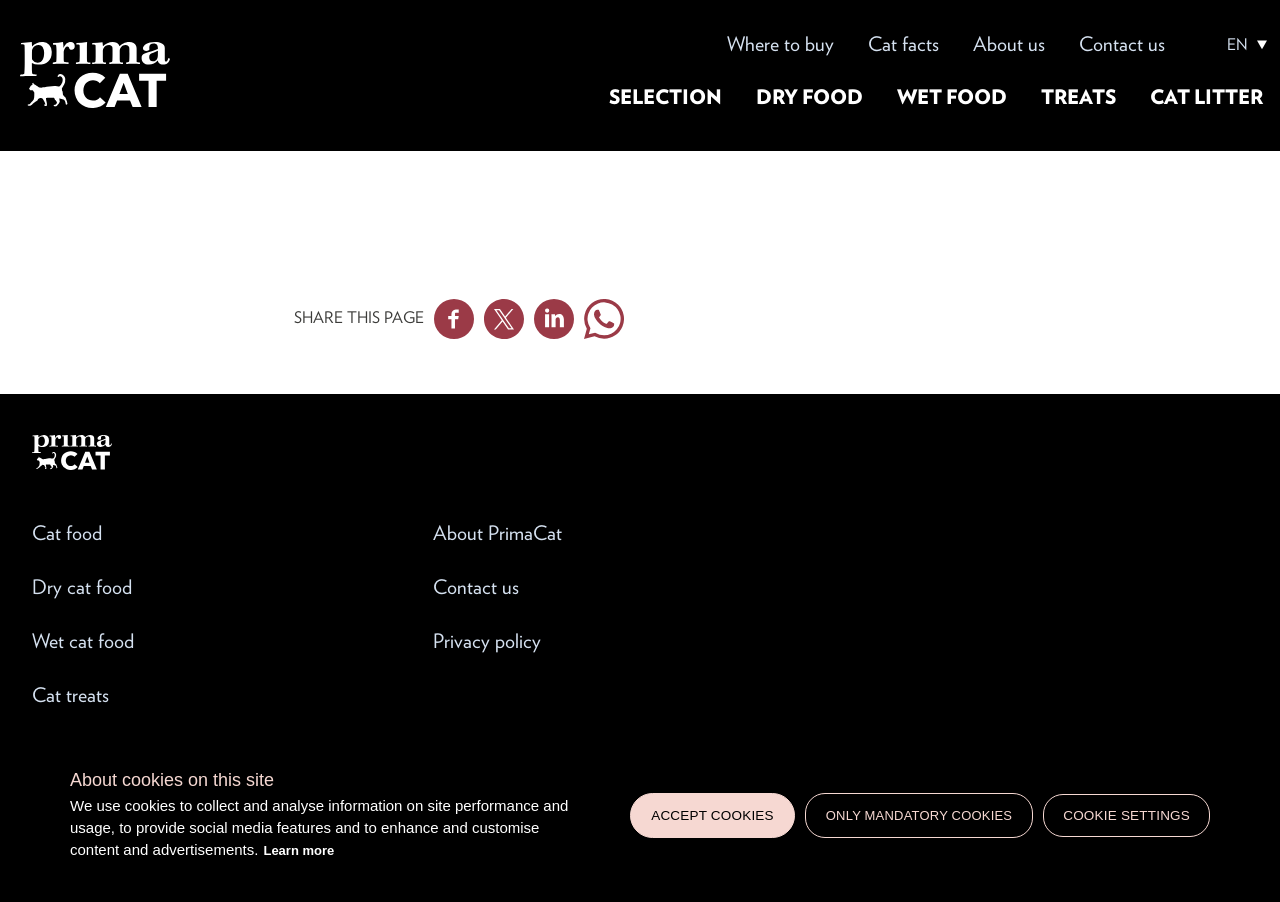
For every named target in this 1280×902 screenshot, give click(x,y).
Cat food (67, 533)
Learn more (298, 850)
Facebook (454, 319)
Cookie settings (1126, 815)
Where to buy (780, 44)
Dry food (809, 97)
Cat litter (1206, 97)
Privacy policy (487, 641)
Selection (665, 97)
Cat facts (903, 44)
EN (1237, 45)
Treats (1078, 97)
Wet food (952, 97)
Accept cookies (712, 815)
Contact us (1122, 44)
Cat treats (70, 695)
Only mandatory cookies (919, 815)
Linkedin (554, 319)
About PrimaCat (497, 533)
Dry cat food (82, 587)
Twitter (504, 319)
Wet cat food (83, 641)
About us (1009, 44)
